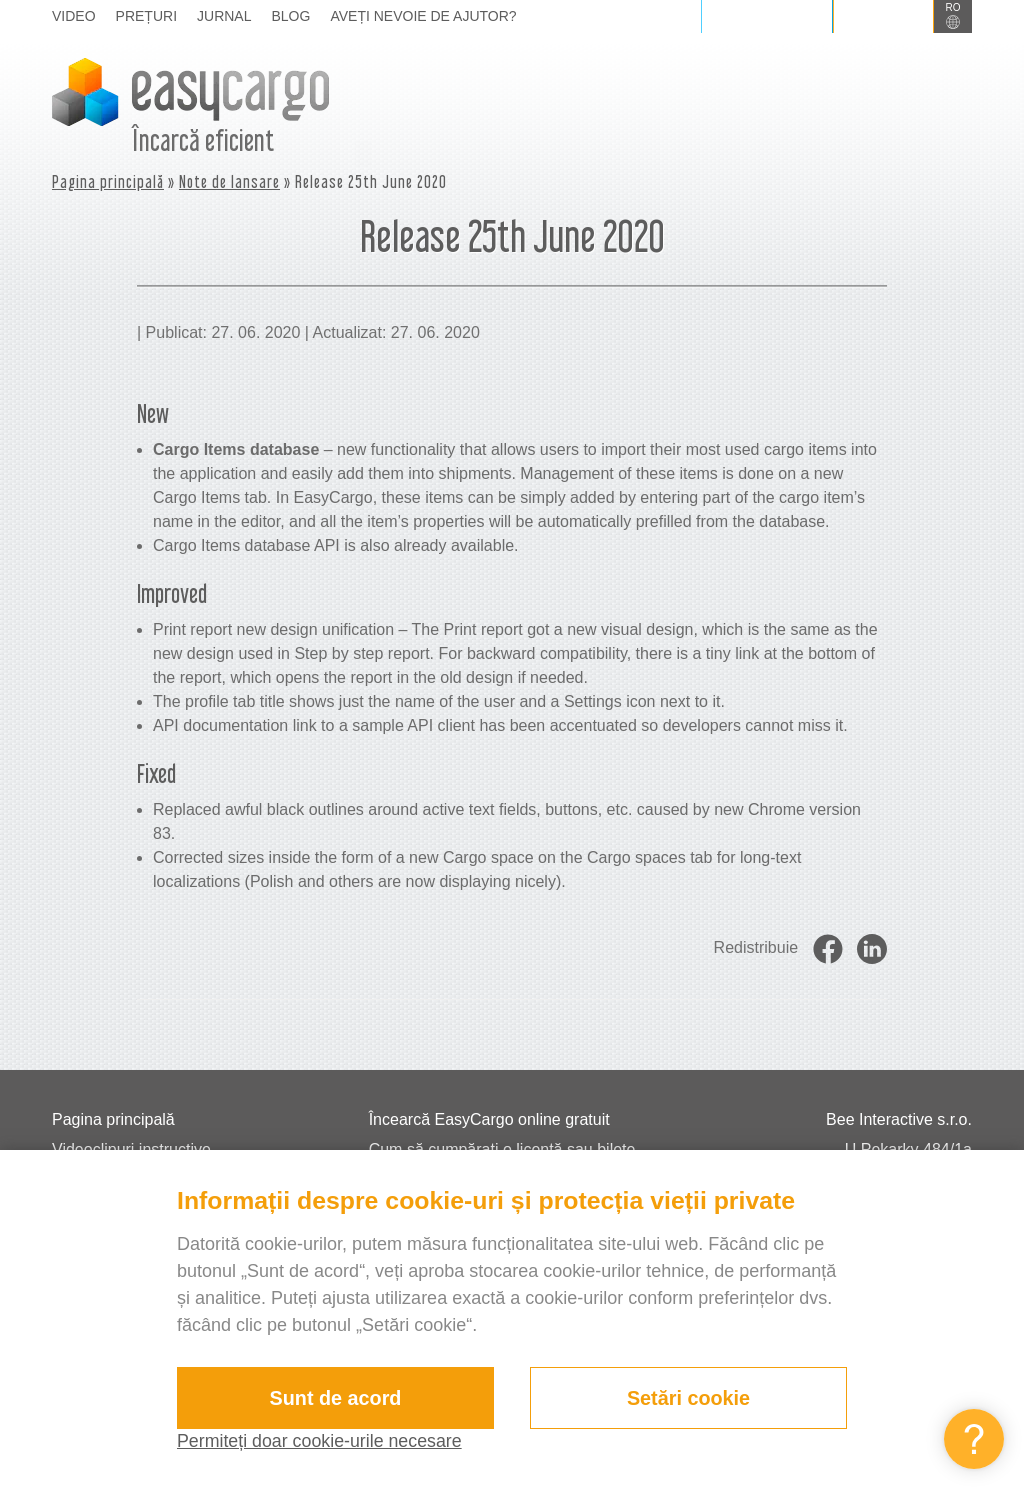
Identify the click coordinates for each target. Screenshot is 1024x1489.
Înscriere (883, 16)
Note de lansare (229, 181)
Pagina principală (108, 181)
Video (74, 16)
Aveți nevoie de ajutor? (423, 16)
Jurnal (224, 16)
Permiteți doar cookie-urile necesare (321, 1441)
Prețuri (146, 16)
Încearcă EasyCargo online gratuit (489, 1119)
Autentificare (767, 16)
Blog (291, 16)
